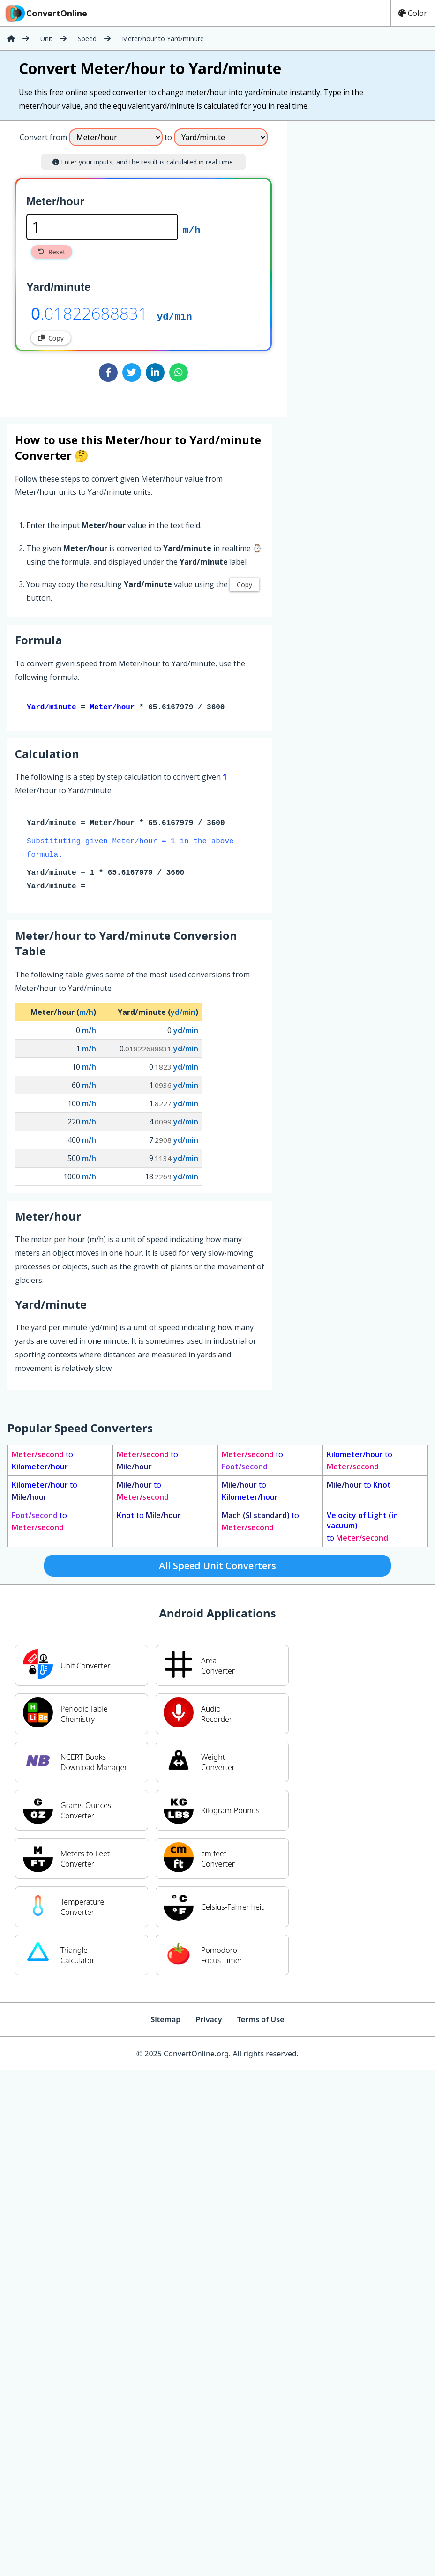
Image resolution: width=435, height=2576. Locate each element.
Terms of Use (261, 2021)
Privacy (208, 2021)
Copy (51, 338)
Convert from (43, 137)
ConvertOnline (45, 13)
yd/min (174, 315)
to (42, 1462)
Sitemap (165, 2021)
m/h (191, 229)
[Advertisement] (364, 265)
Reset (51, 251)
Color (412, 13)
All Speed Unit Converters (217, 1567)
